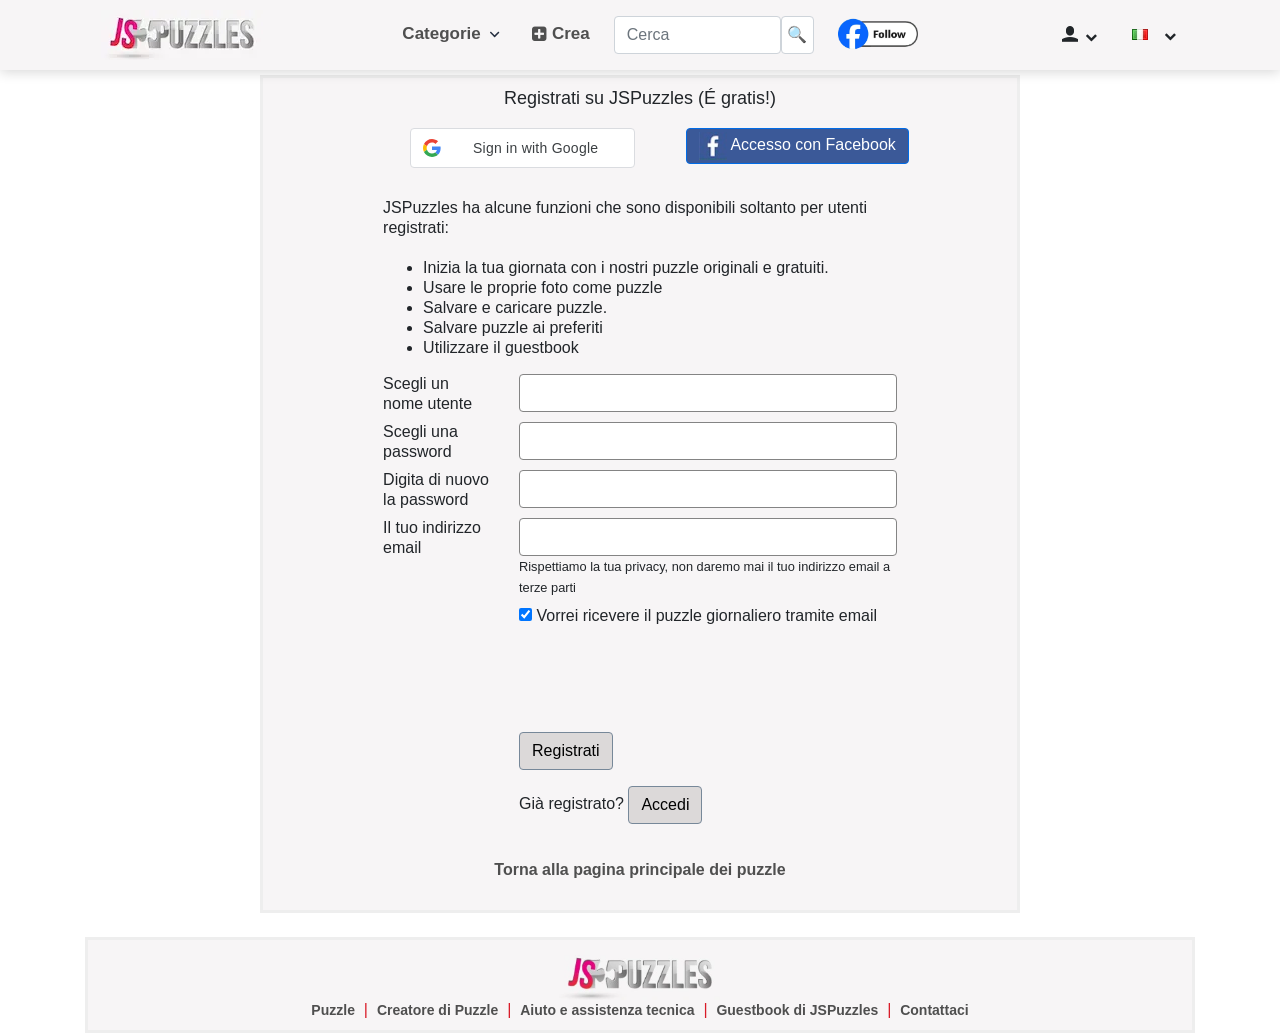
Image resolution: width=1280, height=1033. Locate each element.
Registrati (566, 750)
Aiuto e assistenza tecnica (607, 1010)
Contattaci (934, 1010)
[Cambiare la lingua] (1154, 35)
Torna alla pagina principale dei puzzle (639, 869)
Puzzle (333, 1010)
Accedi (665, 804)
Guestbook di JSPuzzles (797, 1010)
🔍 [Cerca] (797, 34)
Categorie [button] (451, 33)
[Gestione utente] (1080, 35)
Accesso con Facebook (797, 146)
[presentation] (671, 673)
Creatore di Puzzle (437, 1010)
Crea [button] (561, 34)
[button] (522, 148)
